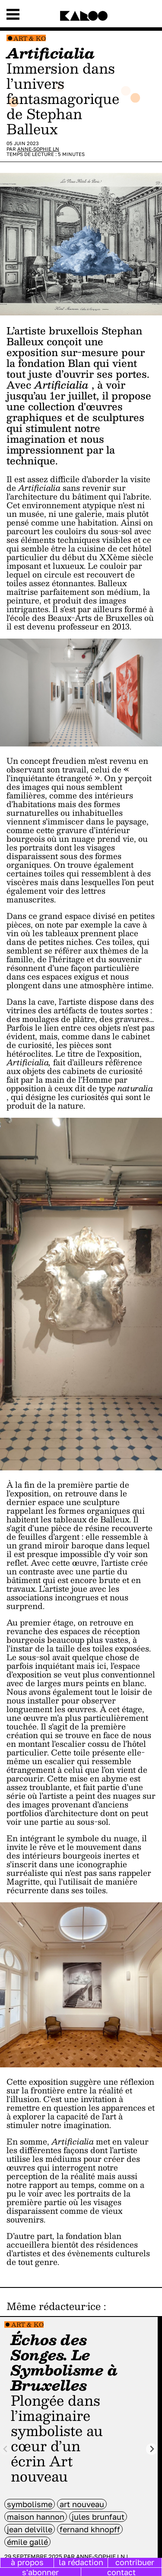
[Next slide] (152, 2449)
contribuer (134, 2562)
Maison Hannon (35, 2516)
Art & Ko (29, 38)
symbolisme (29, 2504)
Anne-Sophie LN (38, 149)
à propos (27, 2562)
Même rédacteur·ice (53, 2306)
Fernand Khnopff (90, 2529)
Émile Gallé (27, 2542)
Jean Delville (29, 2529)
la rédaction (81, 2562)
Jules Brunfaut (98, 2516)
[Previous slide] (6, 2449)
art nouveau (82, 2504)
